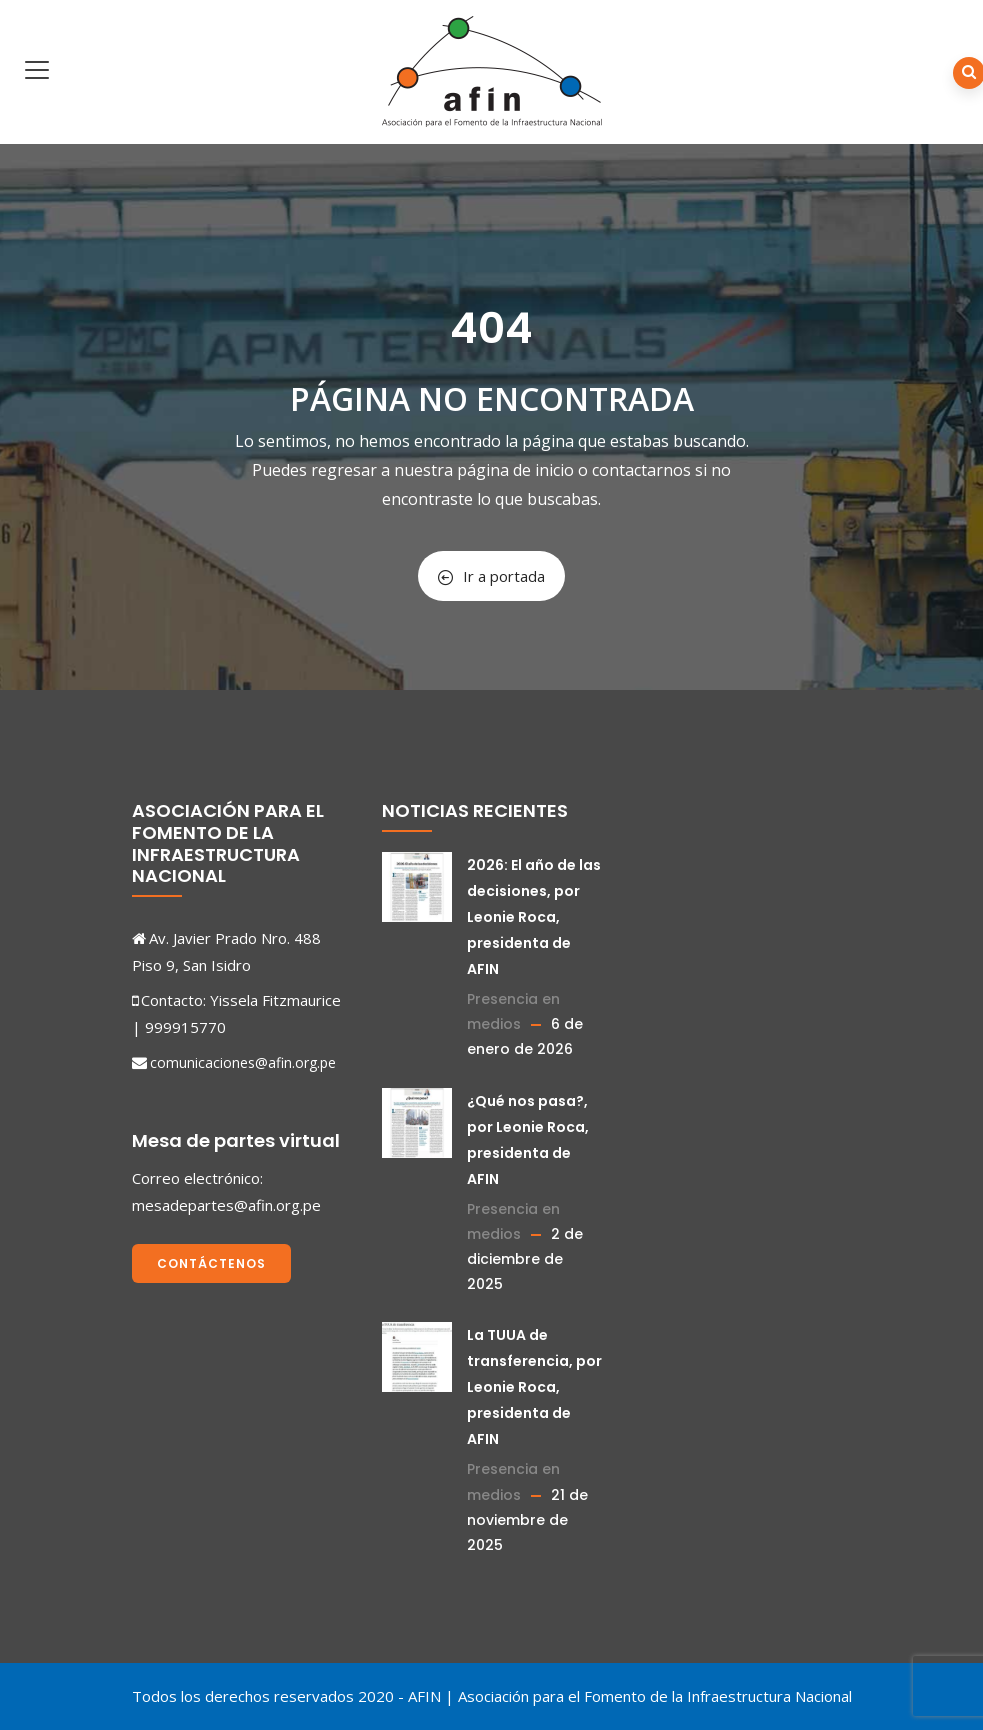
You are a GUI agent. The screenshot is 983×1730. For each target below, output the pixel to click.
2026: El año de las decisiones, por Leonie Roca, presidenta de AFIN (534, 917)
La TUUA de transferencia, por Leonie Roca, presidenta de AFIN (534, 1387)
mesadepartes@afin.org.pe (226, 1205)
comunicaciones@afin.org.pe (243, 1062)
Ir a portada (491, 576)
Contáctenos (211, 1263)
